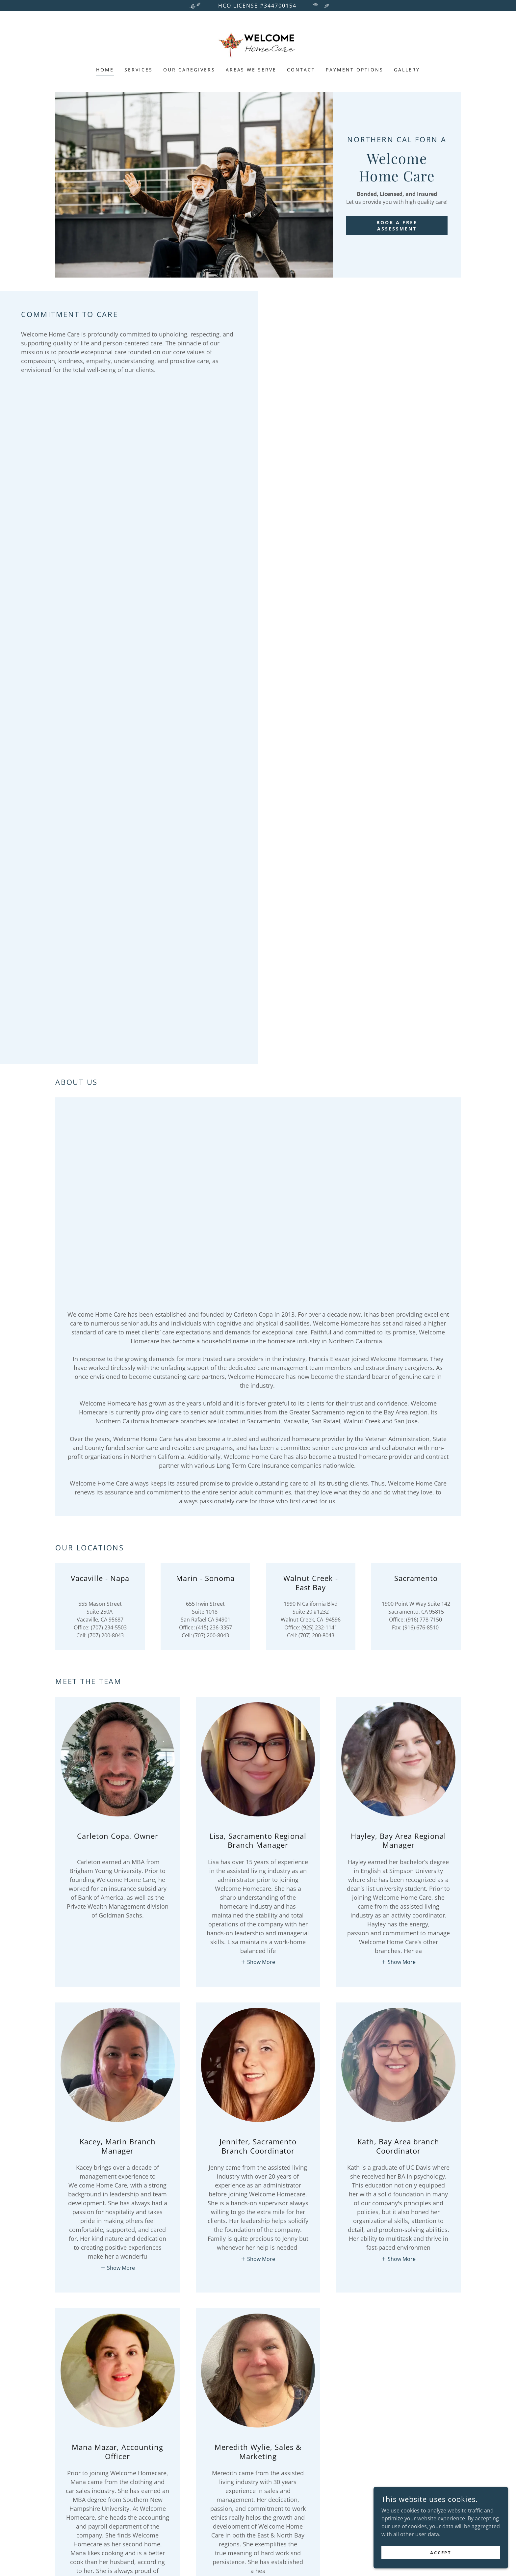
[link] (258, 43)
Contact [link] (301, 70)
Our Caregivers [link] (189, 70)
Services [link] (138, 70)
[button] (258, 1962)
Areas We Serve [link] (251, 70)
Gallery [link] (407, 70)
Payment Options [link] (354, 70)
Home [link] (105, 70)
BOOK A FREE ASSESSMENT (396, 225)
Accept (442, 2561)
